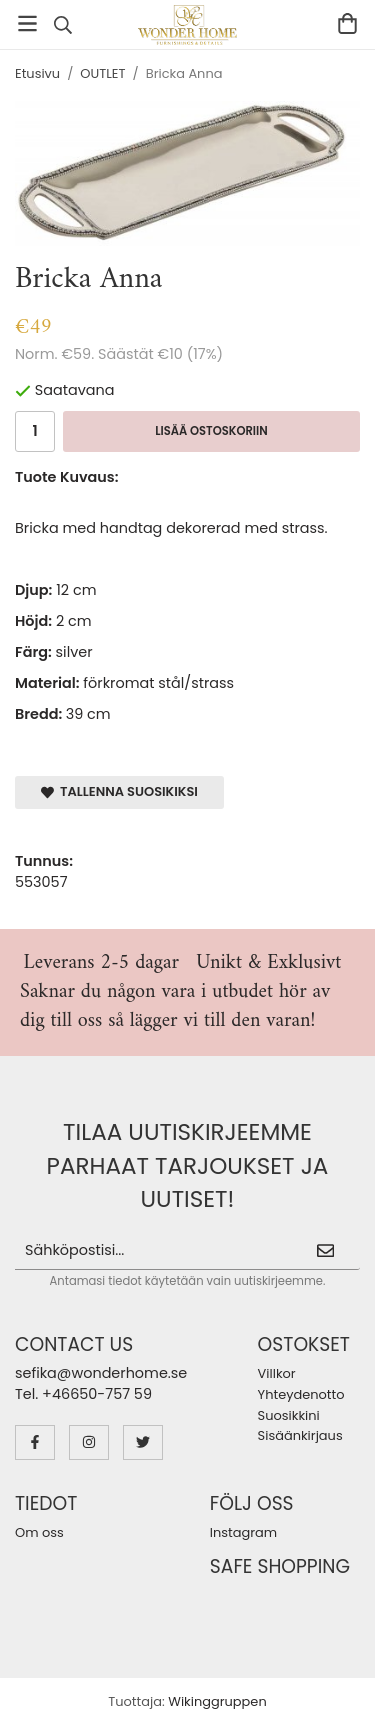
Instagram (243, 1532)
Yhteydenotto (301, 1394)
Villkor (277, 1373)
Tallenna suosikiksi (119, 791)
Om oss (39, 1532)
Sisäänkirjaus (300, 1435)
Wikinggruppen (217, 1701)
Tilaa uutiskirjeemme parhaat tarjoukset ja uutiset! (188, 1165)
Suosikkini (289, 1415)
